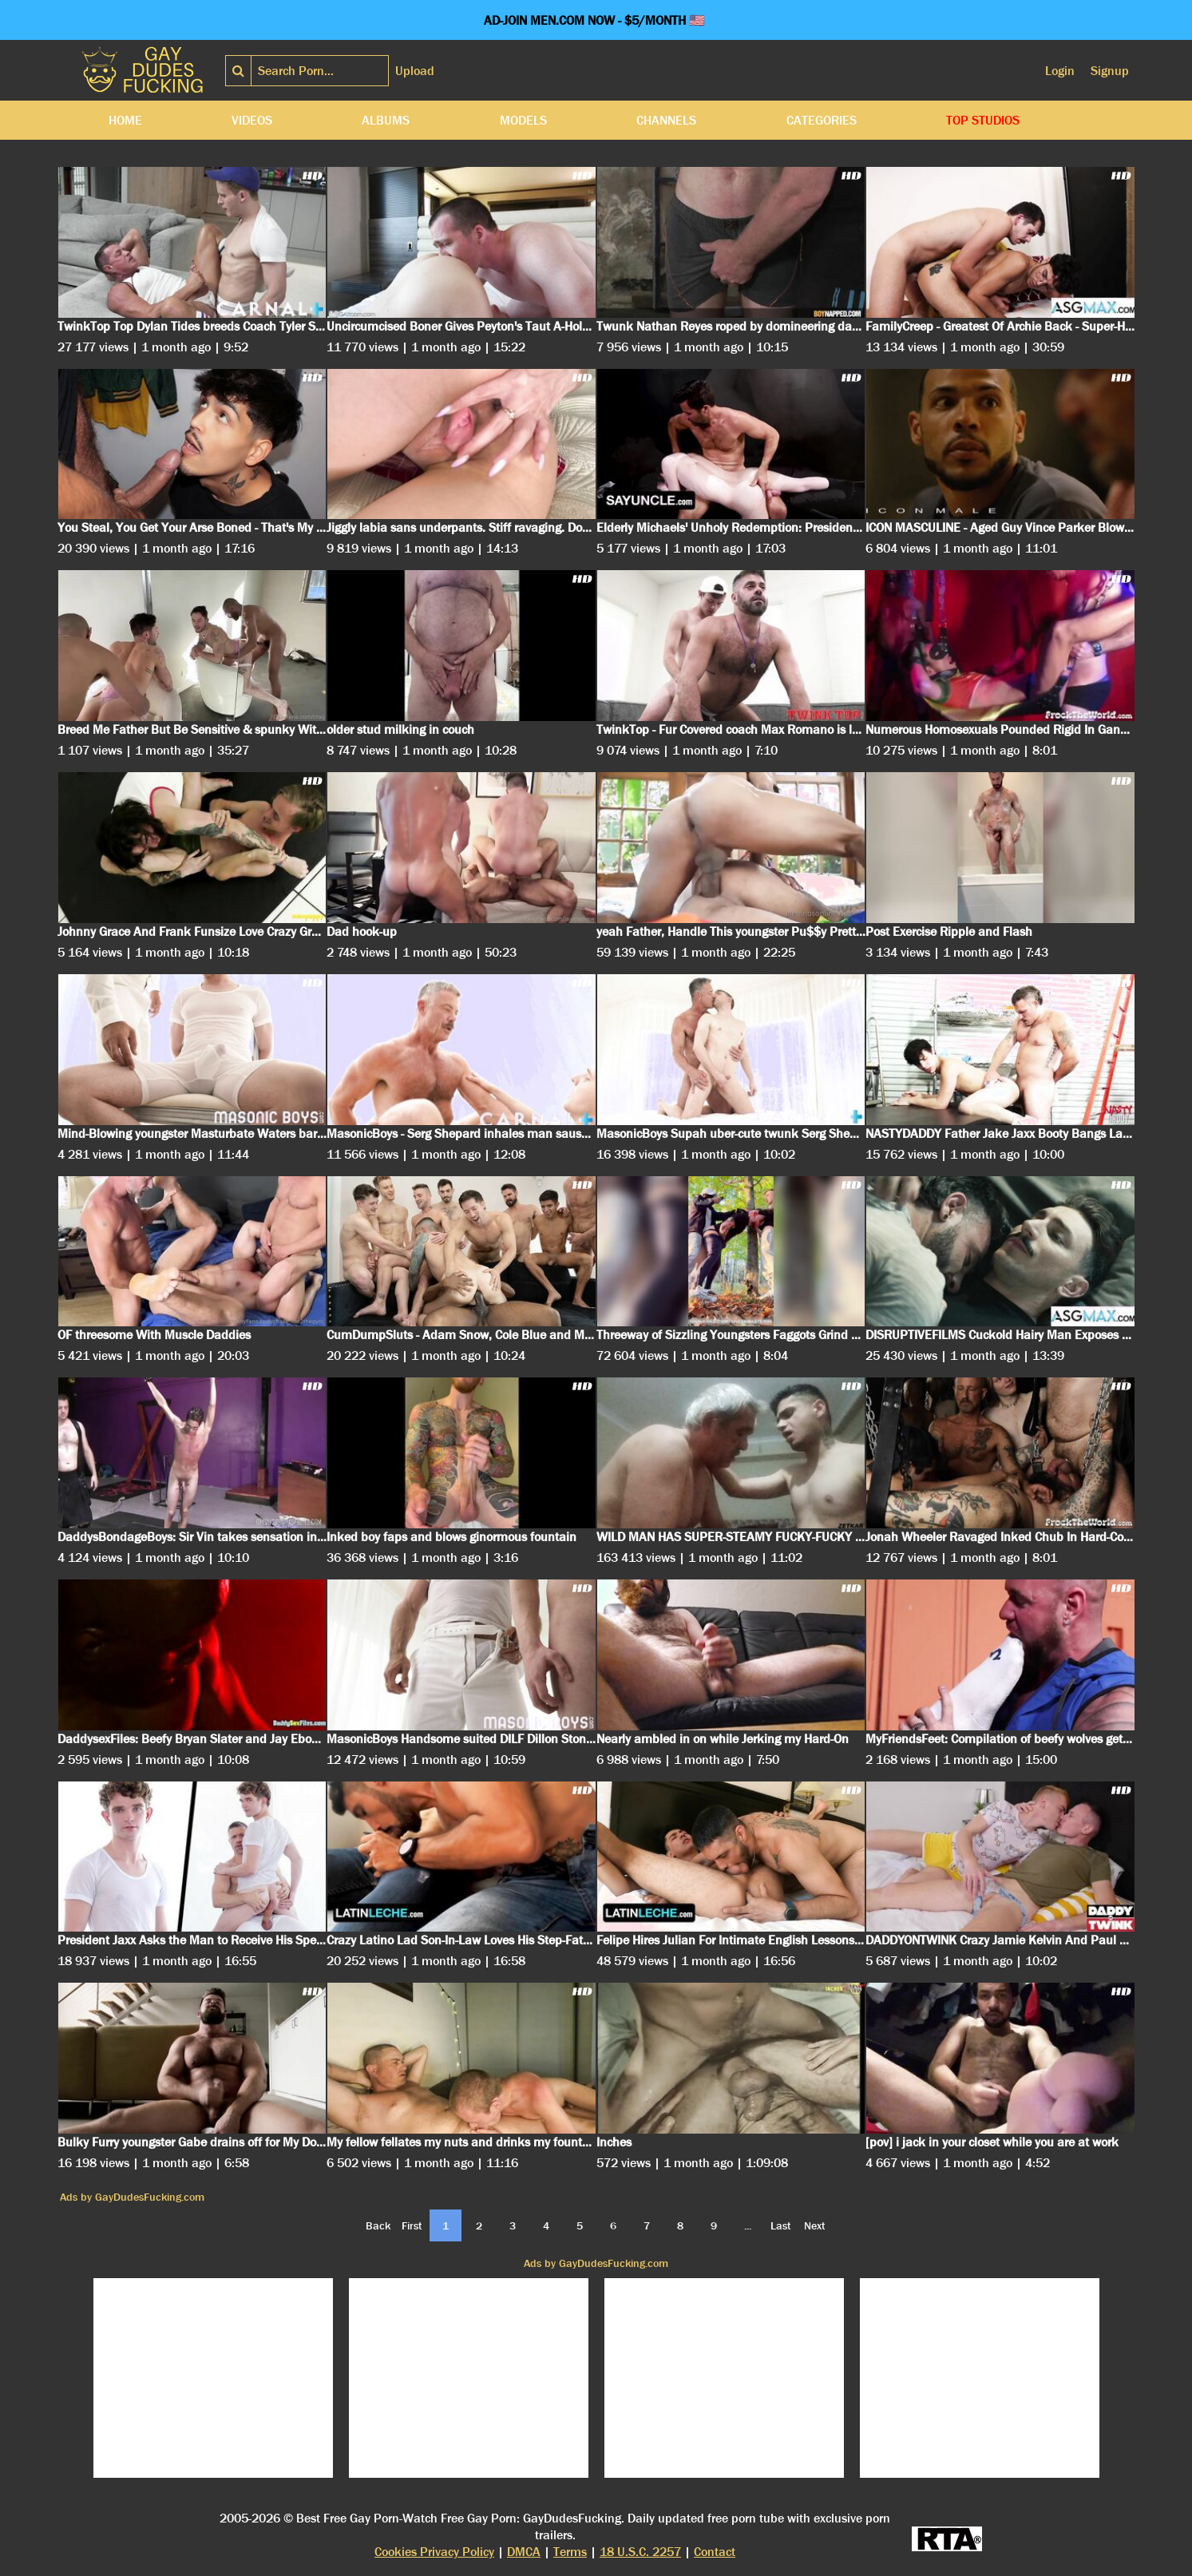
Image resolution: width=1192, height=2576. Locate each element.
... (747, 2225)
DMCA (524, 2551)
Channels (666, 120)
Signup (1110, 70)
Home (125, 120)
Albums (386, 120)
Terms (570, 2551)
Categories (821, 120)
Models (523, 120)
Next (815, 2225)
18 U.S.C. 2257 (640, 2551)
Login (1060, 70)
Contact (714, 2551)
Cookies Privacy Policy (434, 2551)
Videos (252, 120)
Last (780, 2225)
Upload (414, 70)
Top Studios (983, 120)
